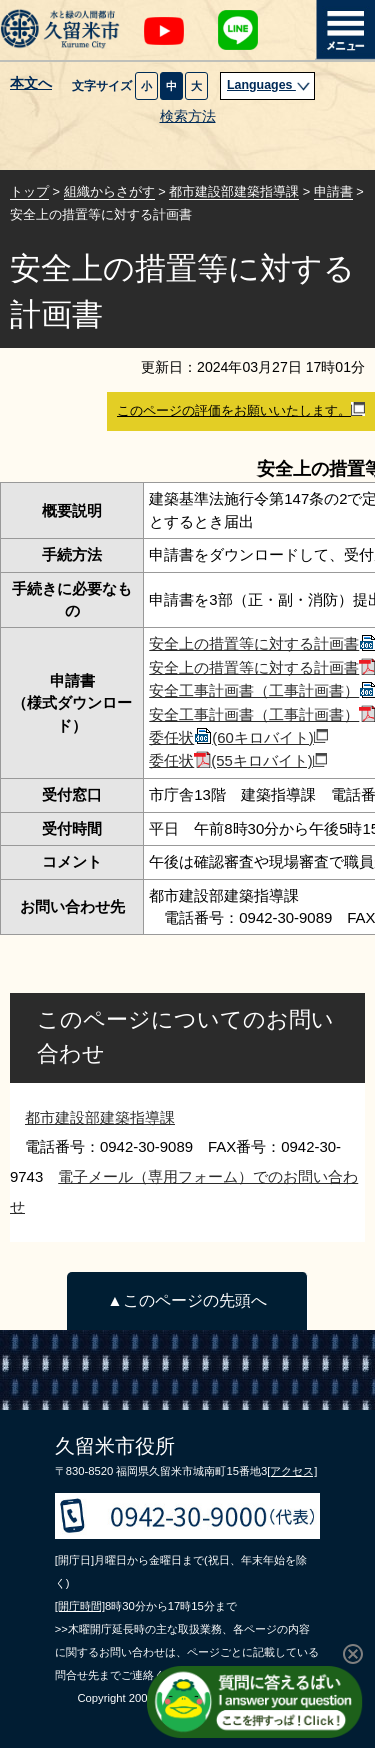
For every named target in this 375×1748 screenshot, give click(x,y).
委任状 (238, 737)
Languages (269, 85)
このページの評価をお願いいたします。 (241, 410)
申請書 (333, 191)
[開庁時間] (80, 1606)
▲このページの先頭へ (186, 1300)
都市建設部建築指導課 (234, 191)
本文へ (31, 84)
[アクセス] (292, 1471)
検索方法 (188, 116)
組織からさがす (109, 191)
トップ (29, 191)
